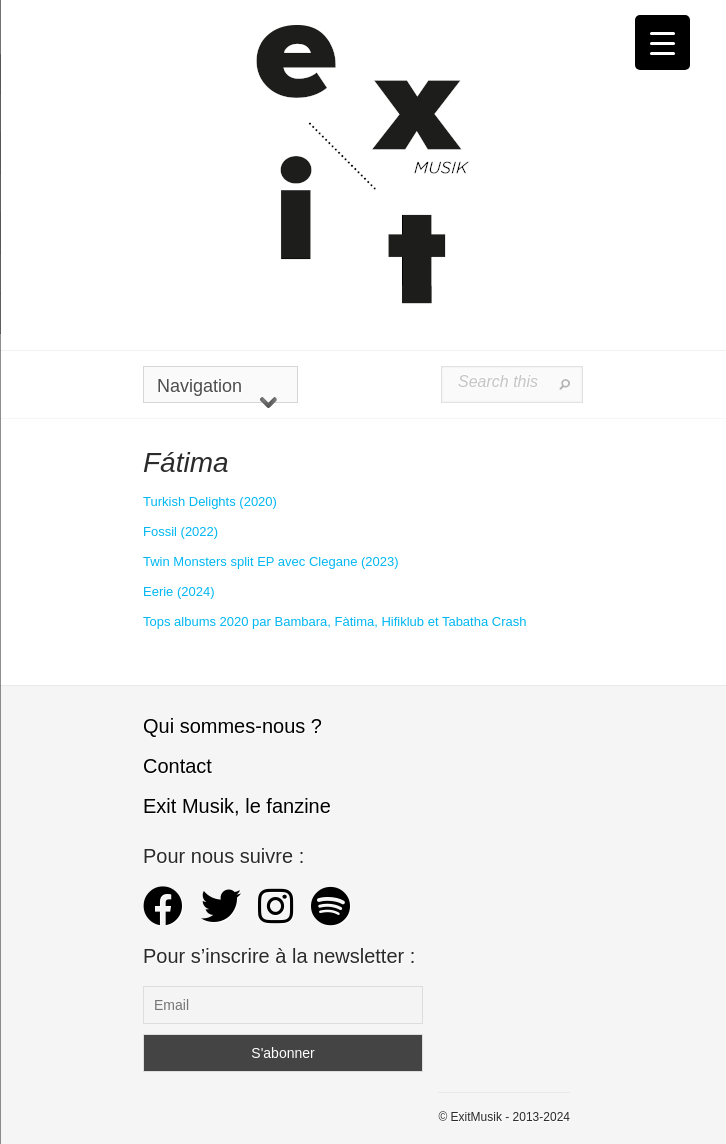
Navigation (217, 389)
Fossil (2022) (180, 531)
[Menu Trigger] (662, 42)
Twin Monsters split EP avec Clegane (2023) (271, 561)
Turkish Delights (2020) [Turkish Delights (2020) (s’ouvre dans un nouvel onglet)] (210, 501)
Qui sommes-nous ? (232, 726)
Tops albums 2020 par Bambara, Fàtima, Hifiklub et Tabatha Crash (334, 621)
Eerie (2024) (179, 591)
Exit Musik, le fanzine (237, 806)
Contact (177, 766)
